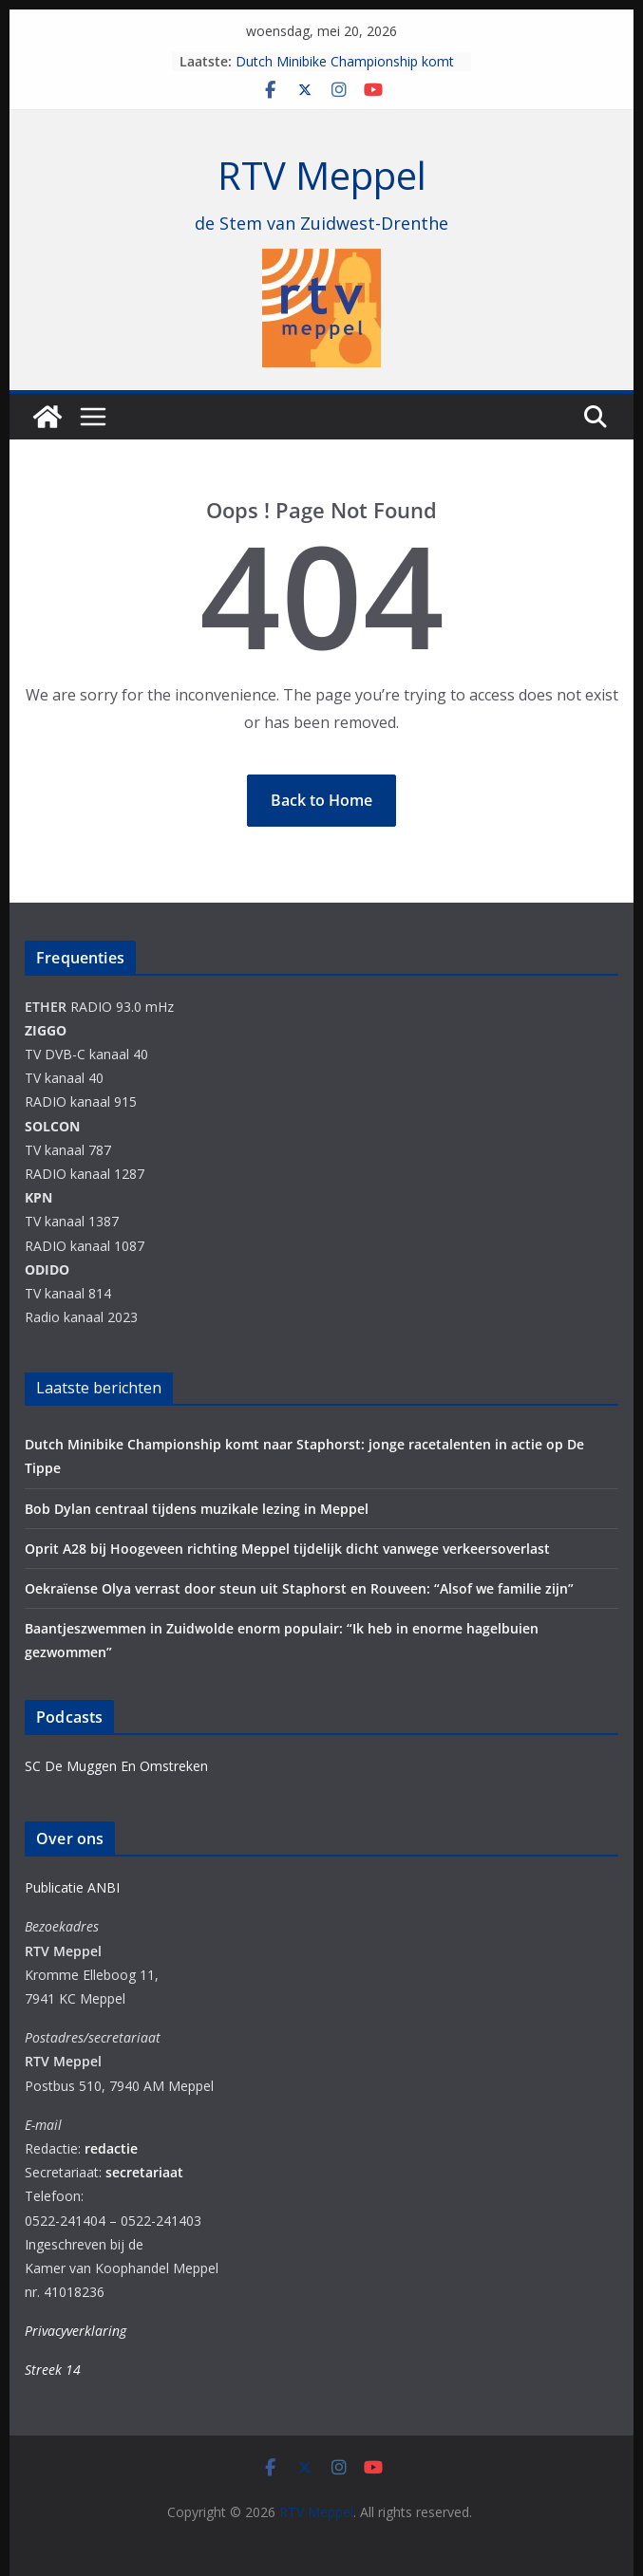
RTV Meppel (321, 175)
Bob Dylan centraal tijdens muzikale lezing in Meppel (197, 1509)
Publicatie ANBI (72, 1887)
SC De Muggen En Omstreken (116, 1766)
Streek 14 (53, 2370)
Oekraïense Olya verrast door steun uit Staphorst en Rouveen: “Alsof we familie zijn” (299, 1588)
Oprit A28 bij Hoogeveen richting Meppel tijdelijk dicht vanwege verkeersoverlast (287, 1549)
